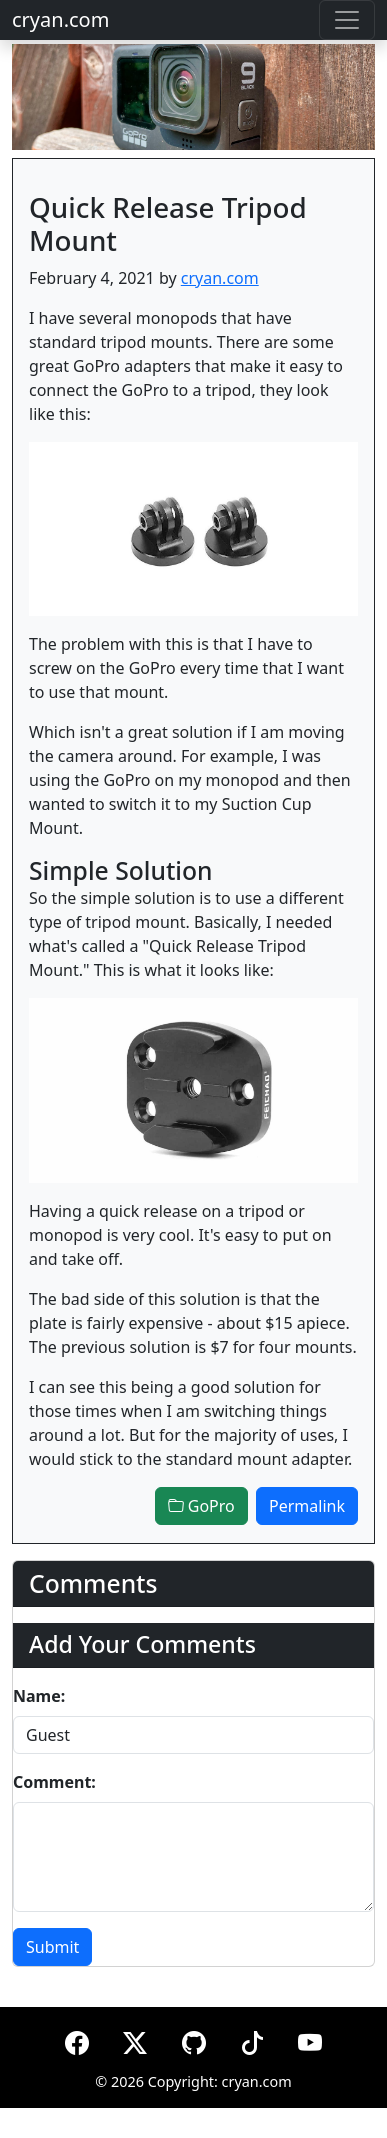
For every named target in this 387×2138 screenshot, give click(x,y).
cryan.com (60, 19)
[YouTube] (310, 2039)
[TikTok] (252, 2039)
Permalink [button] (307, 1506)
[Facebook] (77, 2039)
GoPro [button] (201, 1506)
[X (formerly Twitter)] (135, 2039)
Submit (52, 1947)
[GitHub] (194, 2039)
